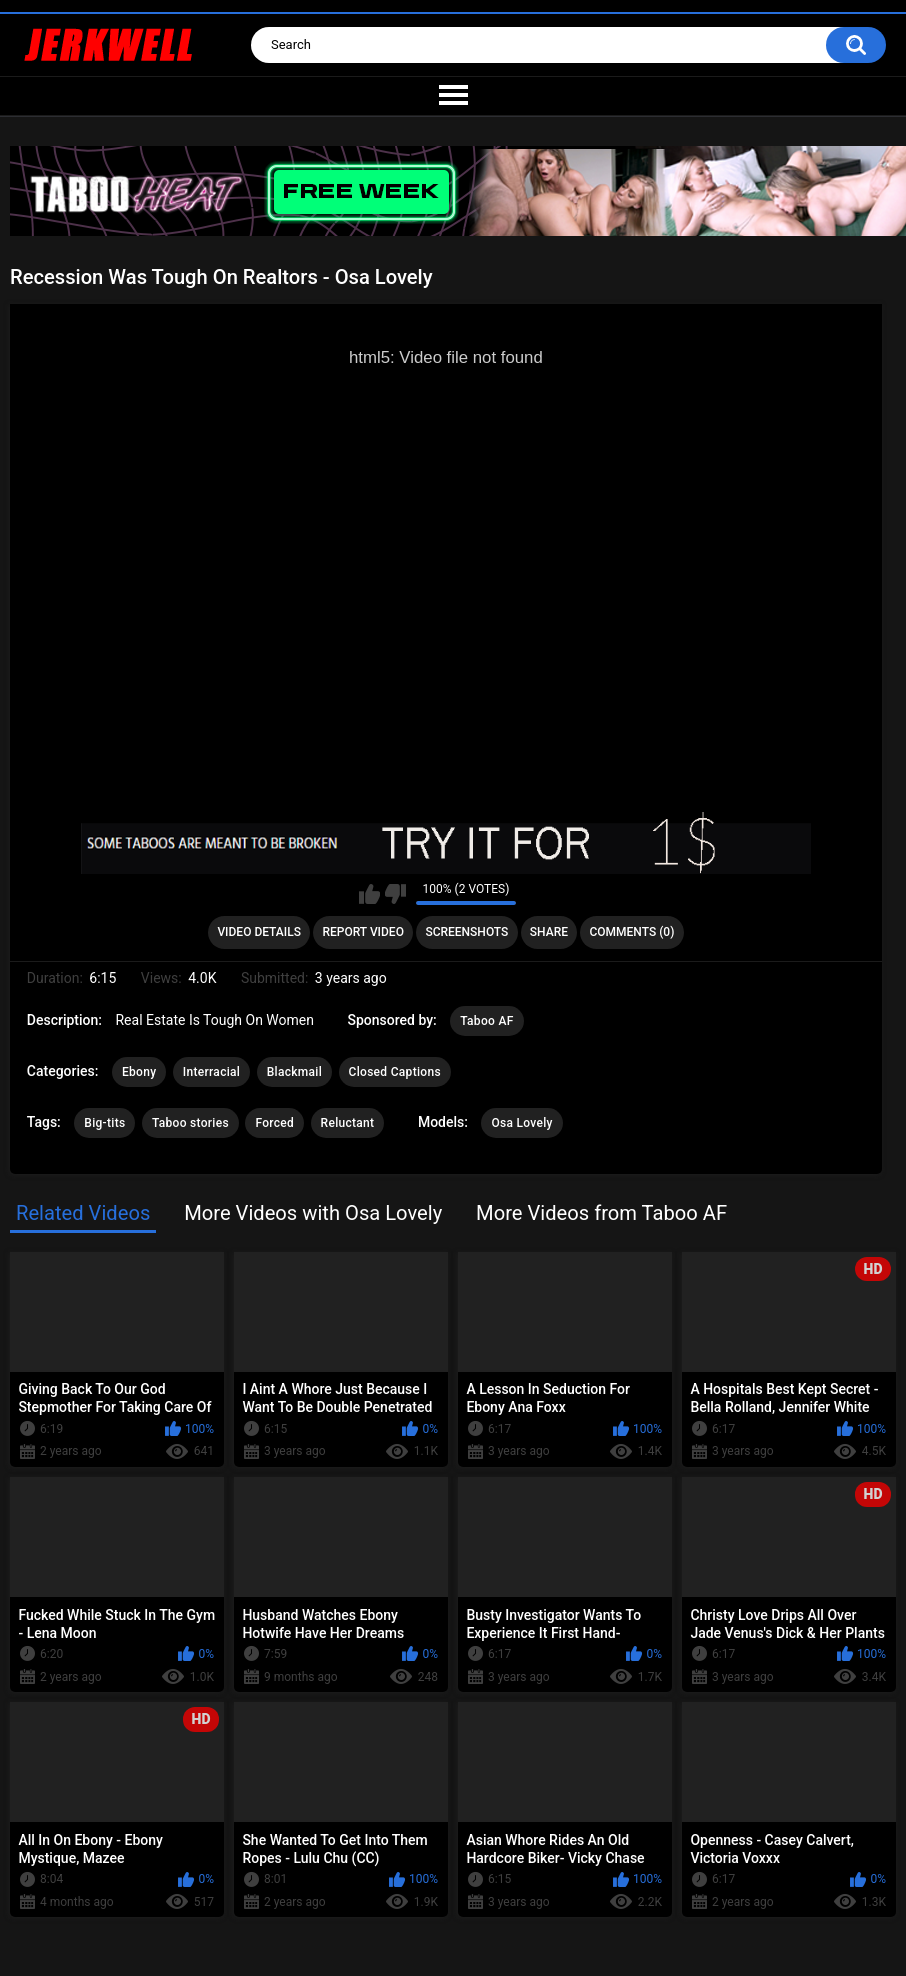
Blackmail (294, 1072)
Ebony (139, 1072)
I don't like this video (395, 894)
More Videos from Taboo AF (601, 1213)
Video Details (259, 932)
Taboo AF (486, 1021)
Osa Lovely (521, 1123)
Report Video (362, 932)
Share (549, 932)
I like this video (369, 894)
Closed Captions (395, 1072)
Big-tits (104, 1123)
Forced (274, 1123)
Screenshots (466, 932)
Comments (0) (631, 932)
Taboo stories (190, 1123)
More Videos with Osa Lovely (313, 1213)
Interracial (211, 1072)
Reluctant (348, 1123)
